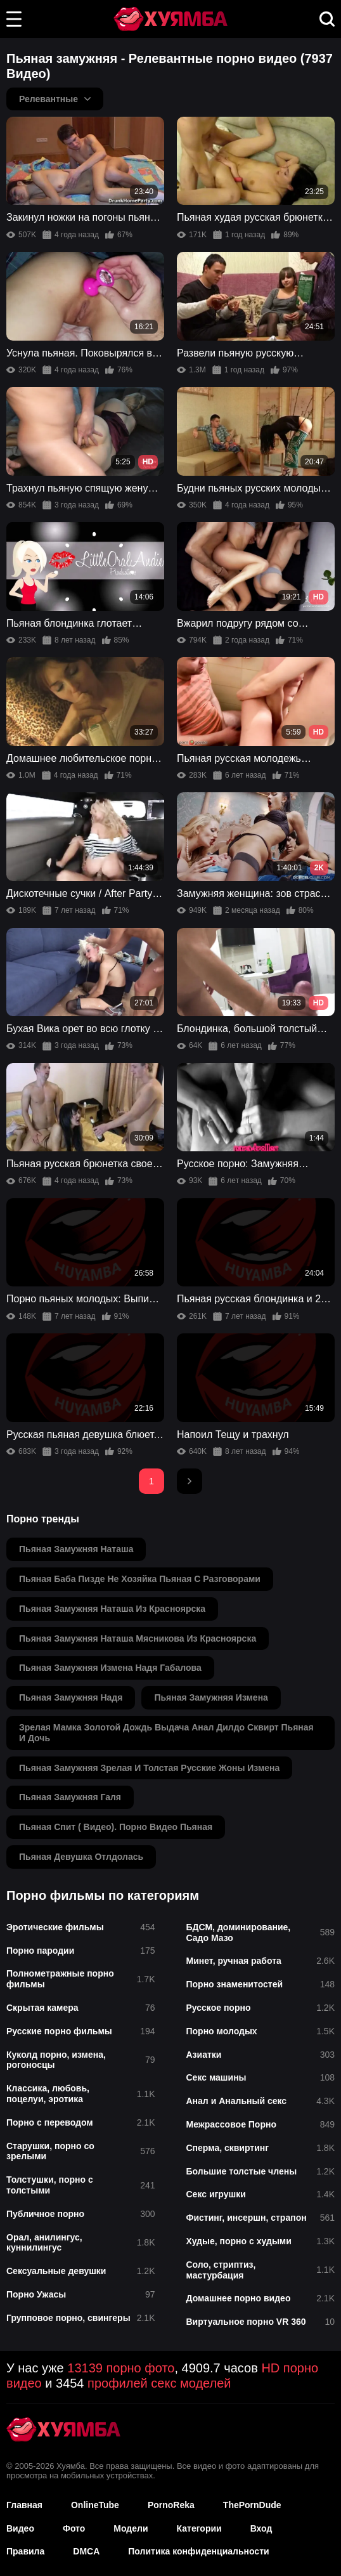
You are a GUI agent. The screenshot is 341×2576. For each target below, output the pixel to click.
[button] (14, 19)
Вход (261, 2528)
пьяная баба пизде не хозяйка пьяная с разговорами (140, 1579)
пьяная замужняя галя (70, 1797)
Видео (20, 2528)
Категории (199, 2528)
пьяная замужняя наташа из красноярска (112, 1609)
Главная (24, 2505)
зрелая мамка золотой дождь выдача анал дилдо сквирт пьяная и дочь (166, 1732)
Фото (74, 2528)
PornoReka (171, 2505)
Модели (130, 2528)
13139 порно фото (120, 2368)
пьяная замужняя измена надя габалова (110, 1668)
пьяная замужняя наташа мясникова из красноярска (137, 1638)
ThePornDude (252, 2505)
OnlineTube (95, 2505)
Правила (25, 2551)
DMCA (86, 2551)
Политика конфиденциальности (198, 2551)
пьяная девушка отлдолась (81, 1857)
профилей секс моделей (159, 2383)
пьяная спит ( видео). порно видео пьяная (115, 1827)
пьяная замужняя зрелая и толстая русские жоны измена (149, 1768)
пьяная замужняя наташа (76, 1549)
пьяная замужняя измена (211, 1697)
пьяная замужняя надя (70, 1697)
